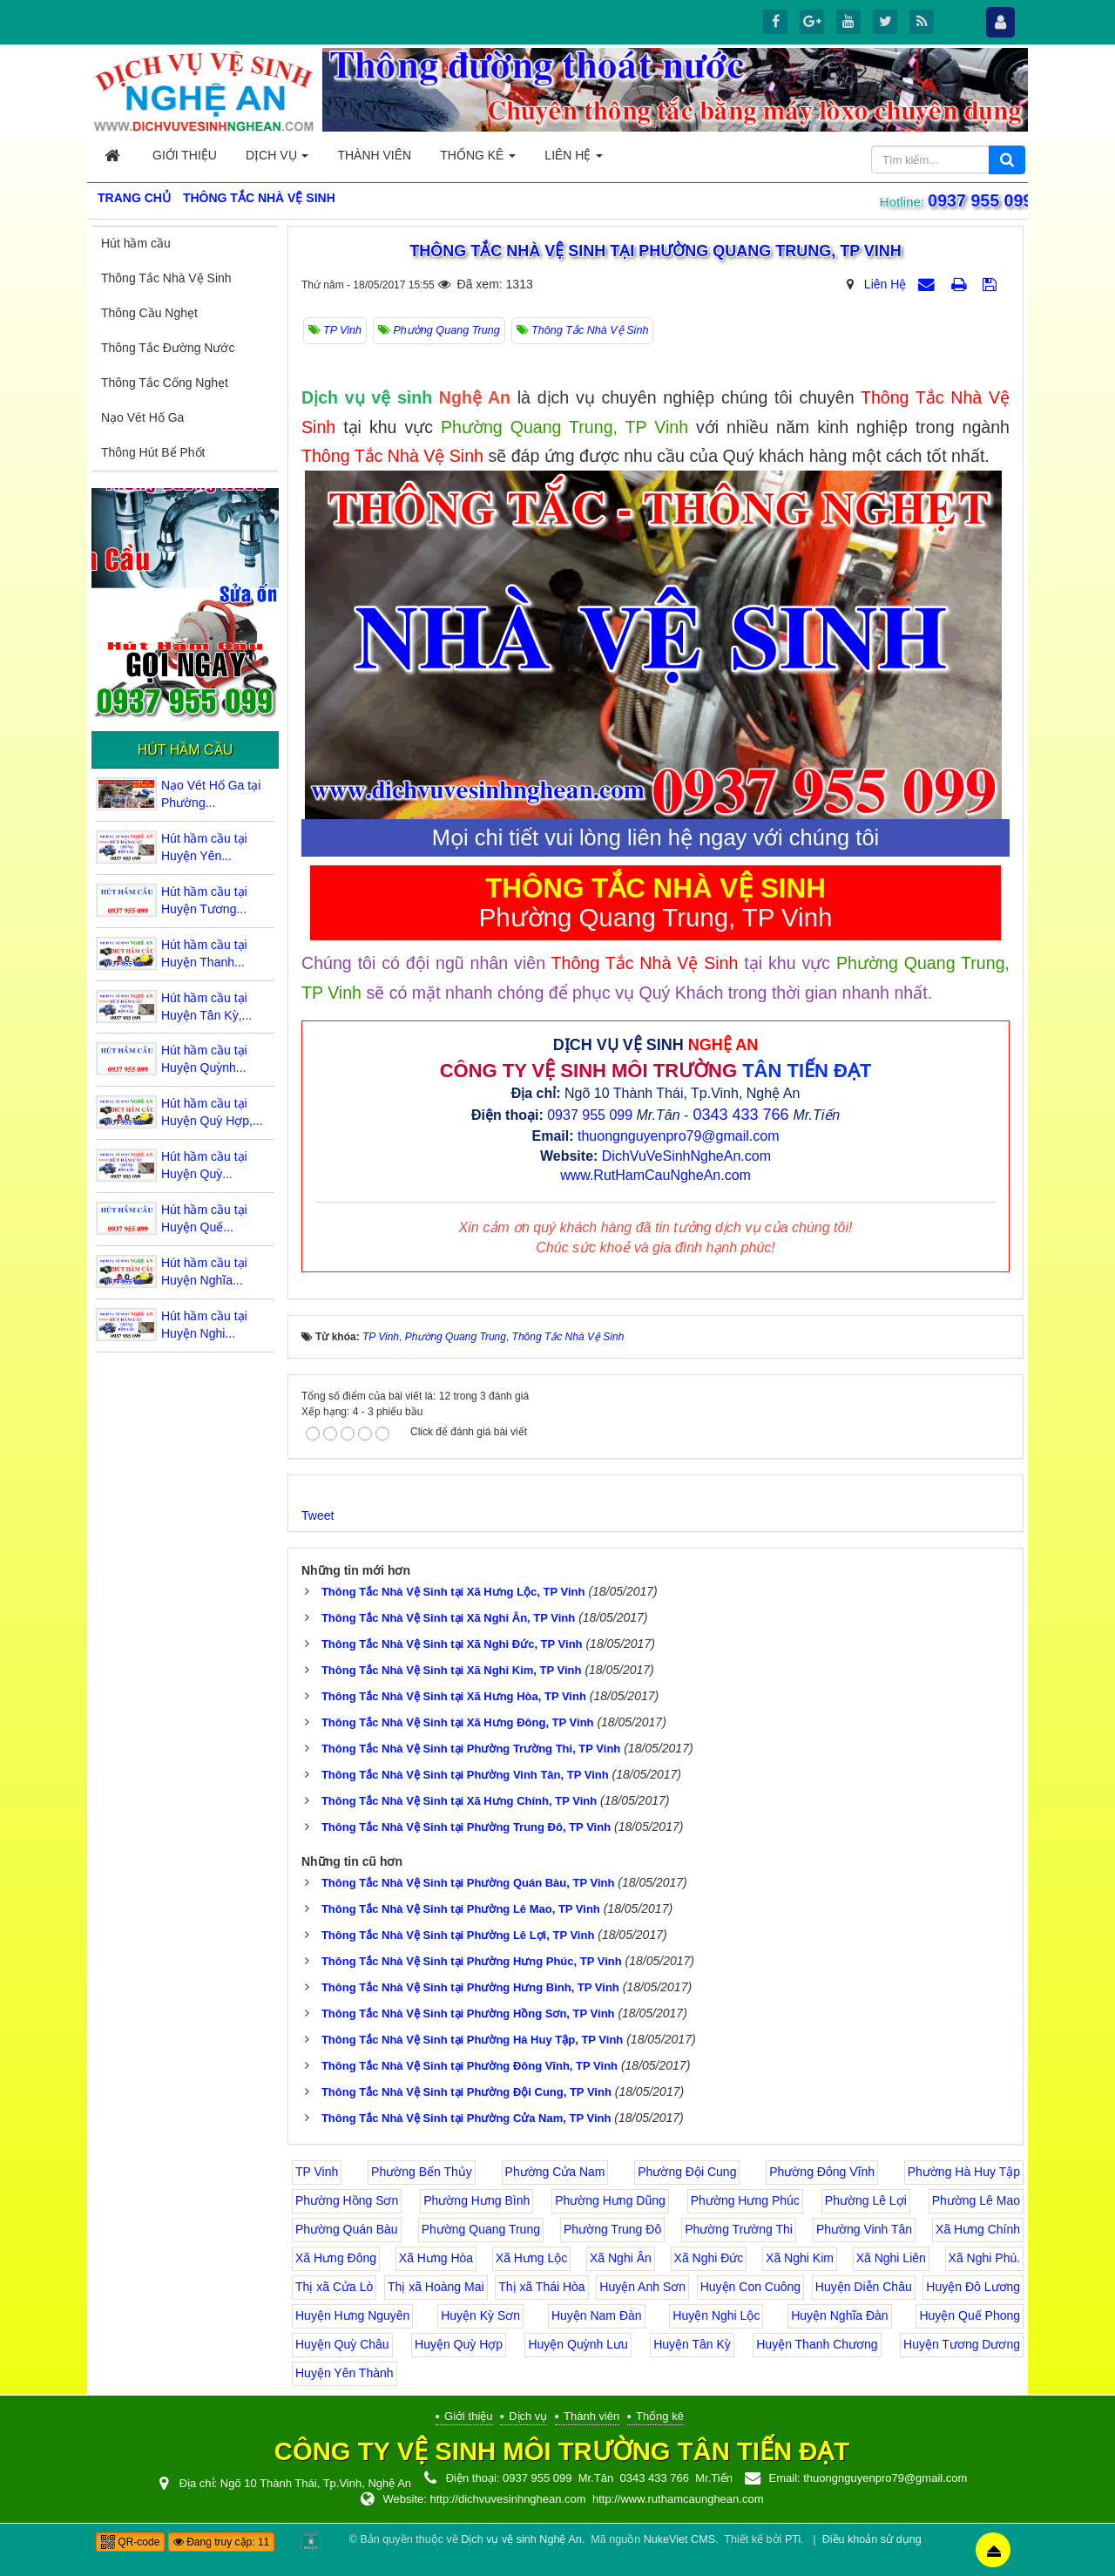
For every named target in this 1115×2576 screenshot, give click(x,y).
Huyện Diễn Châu (863, 2287)
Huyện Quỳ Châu (342, 2344)
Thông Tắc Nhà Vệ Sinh (166, 278)
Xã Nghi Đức (709, 2258)
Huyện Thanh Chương (816, 2344)
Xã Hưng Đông (335, 2258)
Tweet (317, 1515)
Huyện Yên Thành (344, 2373)
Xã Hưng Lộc (531, 2258)
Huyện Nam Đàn (596, 2315)
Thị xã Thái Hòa (541, 2287)
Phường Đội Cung (687, 2172)
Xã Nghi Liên (891, 2258)
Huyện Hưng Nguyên (352, 2315)
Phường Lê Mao (976, 2200)
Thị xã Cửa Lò (334, 2287)
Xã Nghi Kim (800, 2258)
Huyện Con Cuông (750, 2287)
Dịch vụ (528, 2416)
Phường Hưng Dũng (610, 2200)
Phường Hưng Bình (476, 2200)
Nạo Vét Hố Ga (142, 417)
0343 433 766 (740, 1114)
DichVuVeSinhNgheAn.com (686, 1156)
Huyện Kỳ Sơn (480, 2315)
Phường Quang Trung (481, 2229)
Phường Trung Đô (612, 2229)
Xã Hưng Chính (978, 2229)
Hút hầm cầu (136, 243)
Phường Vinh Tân (864, 2229)
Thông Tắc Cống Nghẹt (164, 383)
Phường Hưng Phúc (745, 2200)
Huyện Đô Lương (973, 2287)
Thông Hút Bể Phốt (153, 452)
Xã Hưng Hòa (436, 2258)
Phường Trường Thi (739, 2229)
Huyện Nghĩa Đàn (840, 2315)
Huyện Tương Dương (961, 2344)
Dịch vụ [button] (277, 160)
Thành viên (591, 2416)
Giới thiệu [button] (184, 155)
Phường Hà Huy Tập (964, 2172)
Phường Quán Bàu (346, 2229)
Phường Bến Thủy (421, 2172)
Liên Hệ (885, 284)
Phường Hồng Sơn (346, 2200)
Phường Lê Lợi (866, 2200)
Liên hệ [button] (573, 160)
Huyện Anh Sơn (642, 2287)
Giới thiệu (468, 2416)
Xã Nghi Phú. (985, 2258)
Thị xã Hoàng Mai (436, 2287)
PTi (793, 2539)
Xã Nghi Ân (621, 2258)
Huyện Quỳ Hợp (459, 2344)
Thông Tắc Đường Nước (167, 348)
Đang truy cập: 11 (221, 2542)
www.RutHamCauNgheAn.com (655, 1175)
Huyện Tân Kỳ (692, 2344)
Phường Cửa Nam (555, 2172)
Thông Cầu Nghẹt (149, 313)
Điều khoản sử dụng (872, 2539)
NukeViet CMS (679, 2539)
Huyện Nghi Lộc (716, 2315)
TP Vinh (316, 2172)
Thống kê (660, 2416)
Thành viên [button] (374, 155)
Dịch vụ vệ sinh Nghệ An (521, 2539)
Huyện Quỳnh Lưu (577, 2344)
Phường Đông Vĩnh (822, 2172)
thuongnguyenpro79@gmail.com (679, 1136)
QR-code (130, 2542)
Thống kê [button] (478, 160)
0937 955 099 (975, 200)
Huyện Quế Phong (969, 2315)
